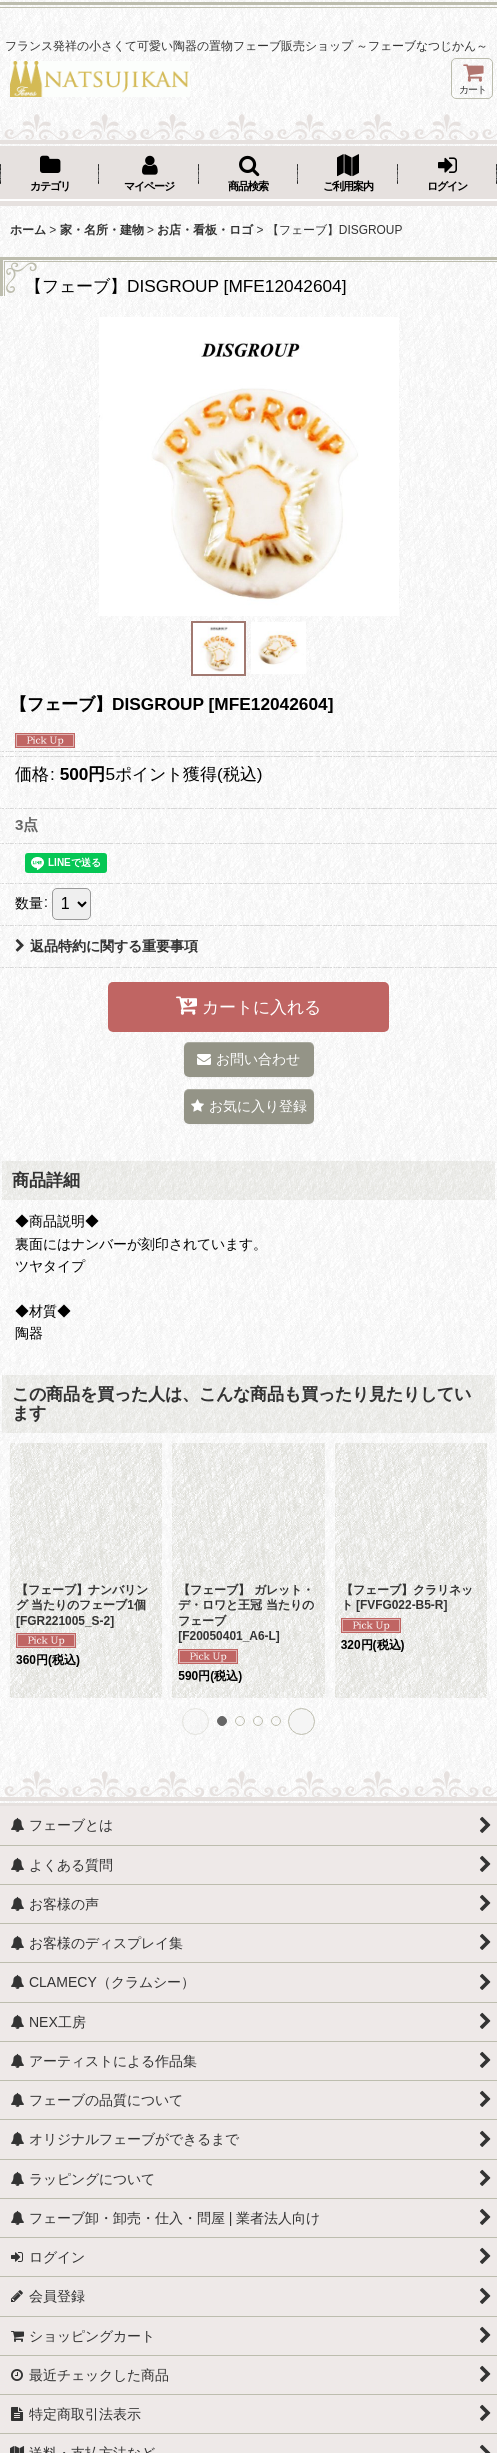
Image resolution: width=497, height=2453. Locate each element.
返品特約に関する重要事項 (106, 946)
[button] (248, 175)
